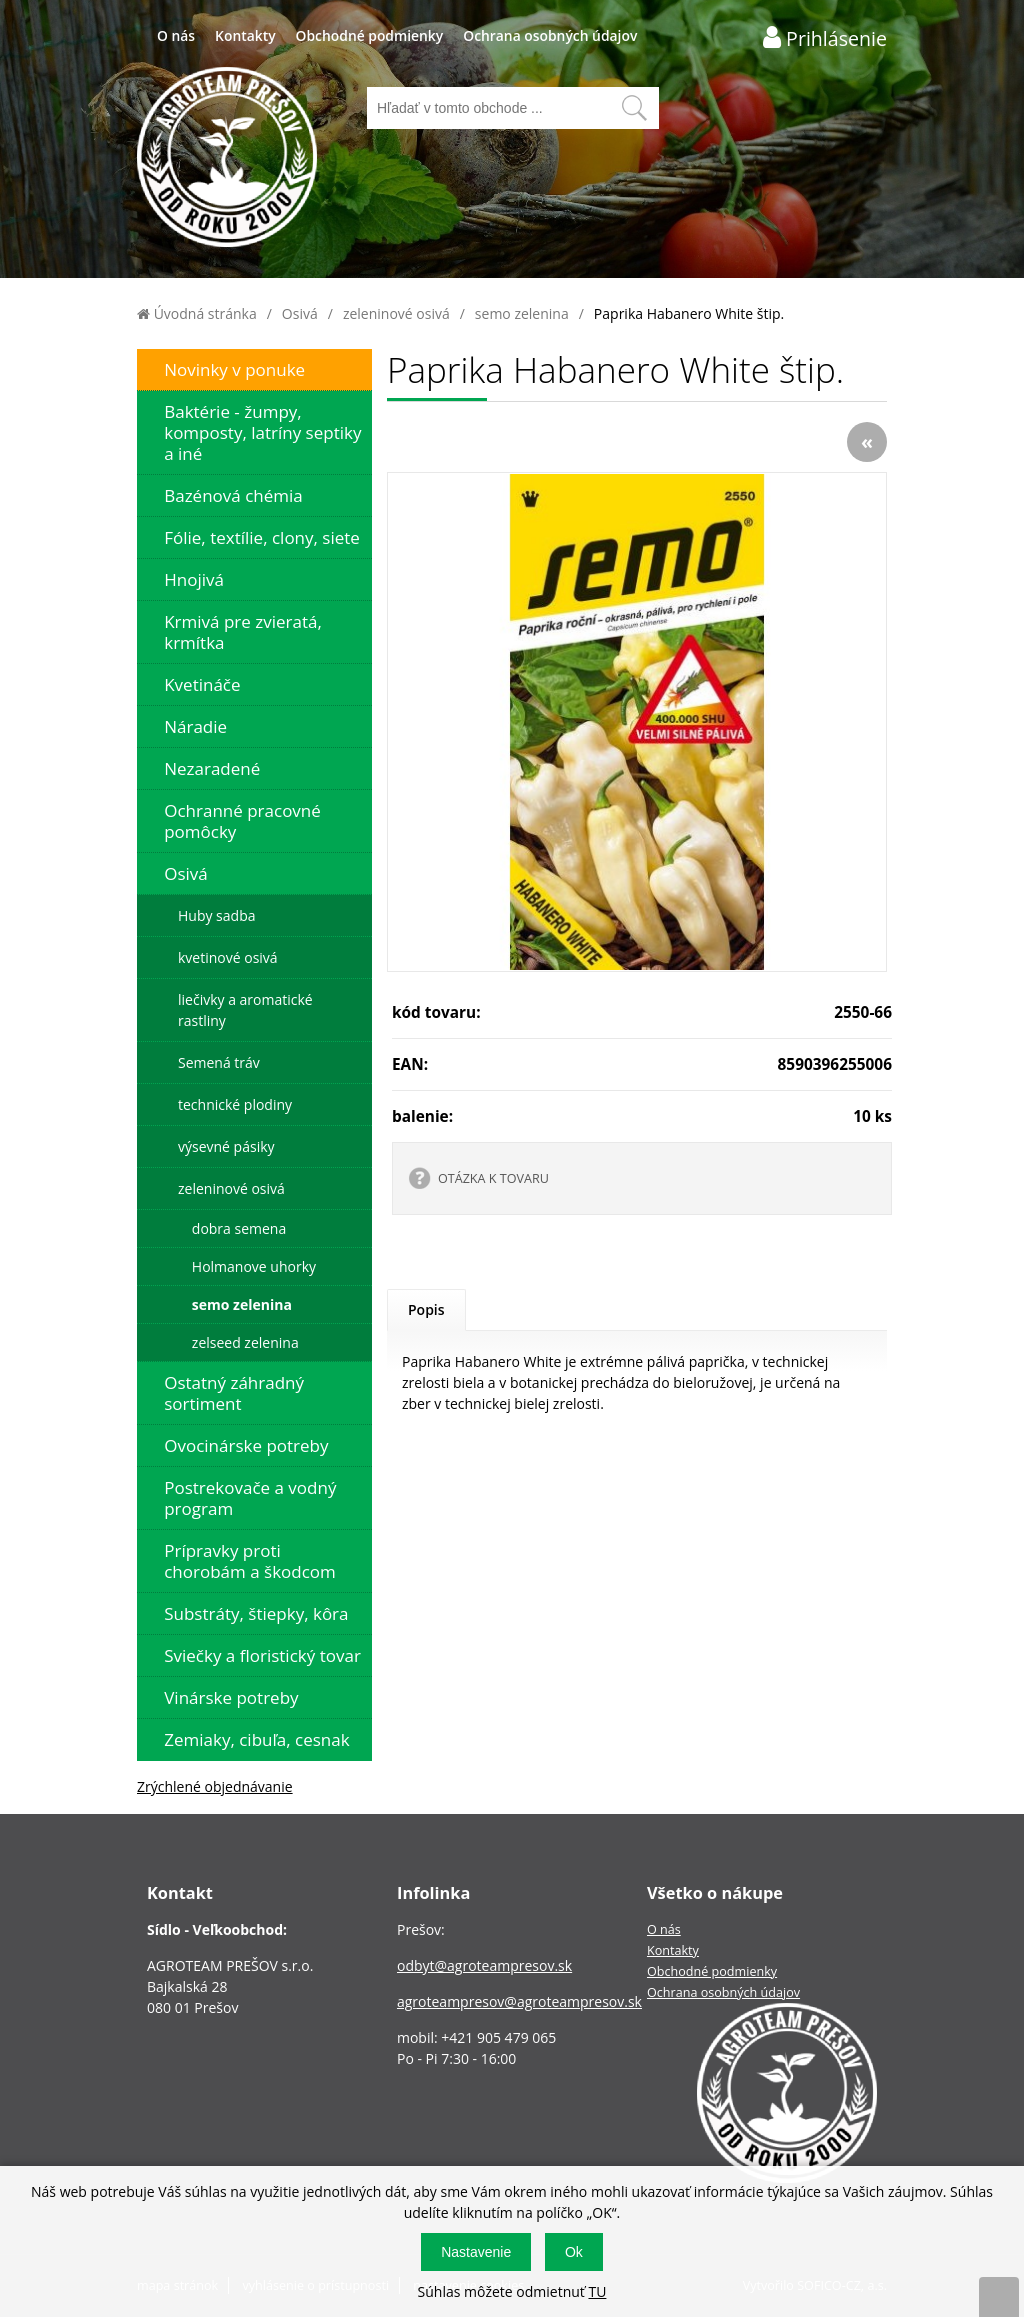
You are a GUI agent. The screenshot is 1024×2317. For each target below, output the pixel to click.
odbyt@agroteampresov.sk (484, 1965)
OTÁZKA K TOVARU (493, 1178)
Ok (574, 2252)
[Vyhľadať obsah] (634, 108)
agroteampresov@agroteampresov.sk (519, 2001)
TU (597, 2291)
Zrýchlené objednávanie (215, 1786)
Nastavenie (476, 2252)
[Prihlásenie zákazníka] (825, 37)
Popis (426, 1309)
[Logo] (227, 159)
